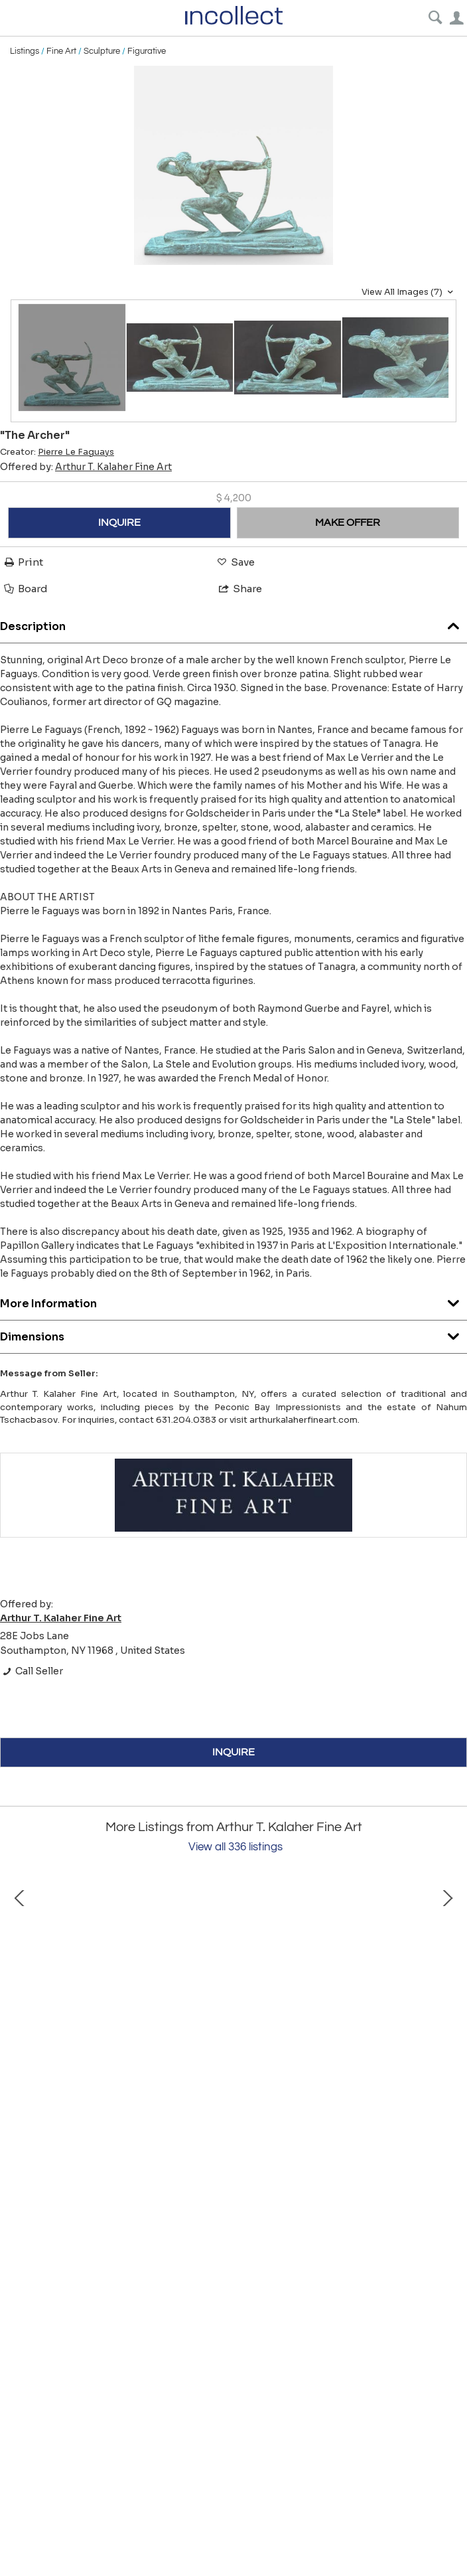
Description (233, 623)
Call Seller (31, 1671)
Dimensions (233, 1333)
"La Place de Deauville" (404, 2117)
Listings (24, 51)
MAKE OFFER (347, 522)
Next (447, 1996)
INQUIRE (119, 522)
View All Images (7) (409, 292)
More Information (233, 1300)
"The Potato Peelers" (159, 2117)
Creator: (57, 452)
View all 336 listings (235, 1847)
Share (239, 588)
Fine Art (61, 51)
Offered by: (86, 467)
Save (235, 562)
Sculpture (102, 51)
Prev (19, 1996)
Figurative (146, 51)
